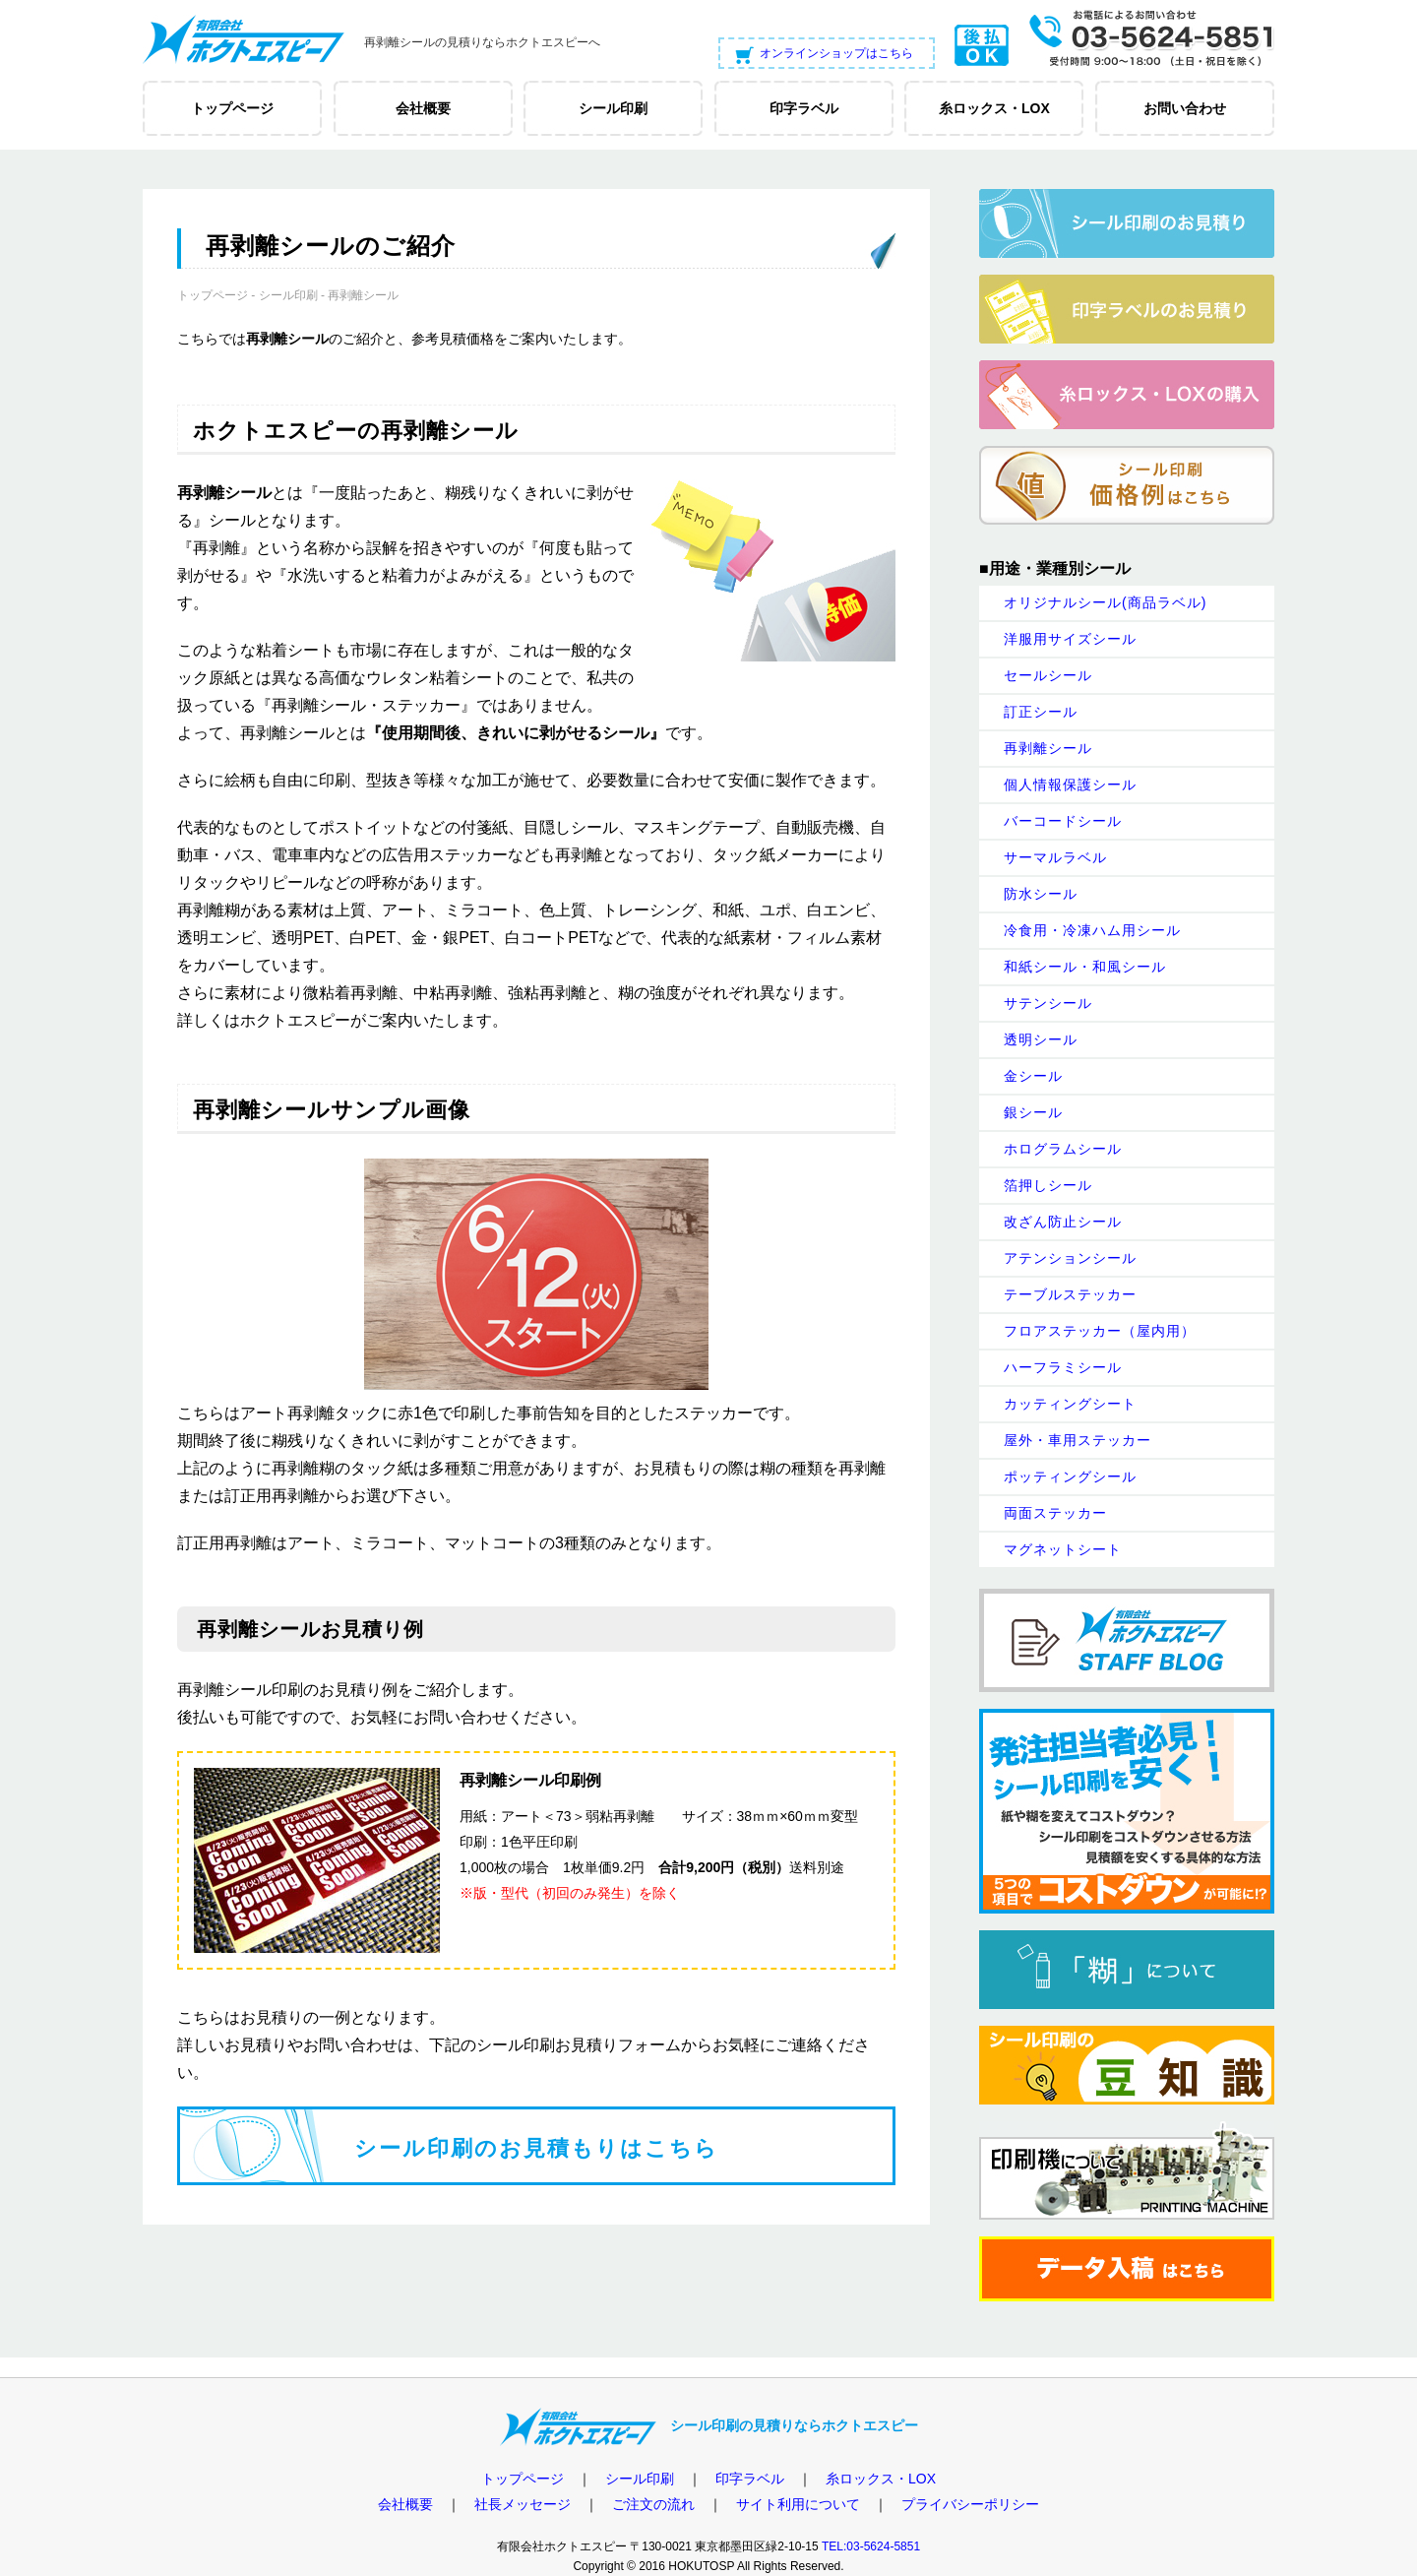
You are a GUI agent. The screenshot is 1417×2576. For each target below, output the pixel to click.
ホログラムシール (1063, 1149)
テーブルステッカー (1070, 1294)
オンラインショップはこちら (836, 53)
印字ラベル (749, 2478)
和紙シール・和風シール (1085, 966)
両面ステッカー (1055, 1513)
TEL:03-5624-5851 (871, 2546)
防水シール (1041, 894)
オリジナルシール (1105, 602)
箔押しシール (1048, 1185)
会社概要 (405, 2504)
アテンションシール (1070, 1258)
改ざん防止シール (1063, 1221)
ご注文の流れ (653, 2504)
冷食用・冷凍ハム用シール (1092, 930)
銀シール (1033, 1112)
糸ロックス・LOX (881, 2478)
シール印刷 (288, 295)
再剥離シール (1048, 748)
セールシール (1048, 675)
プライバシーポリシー (970, 2504)
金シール (1033, 1076)
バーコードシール (1063, 821)
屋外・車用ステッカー (1077, 1440)
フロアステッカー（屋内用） (1100, 1331)
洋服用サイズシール (1070, 639)
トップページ (212, 295)
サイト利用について (798, 2504)
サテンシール (1048, 1003)
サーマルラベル (1055, 857)
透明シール (1041, 1039)
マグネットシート (1063, 1549)
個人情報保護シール (1070, 784)
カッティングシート (1070, 1404)
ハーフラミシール (1063, 1367)
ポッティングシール (1070, 1476)
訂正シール (1041, 712)
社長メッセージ (522, 2504)
